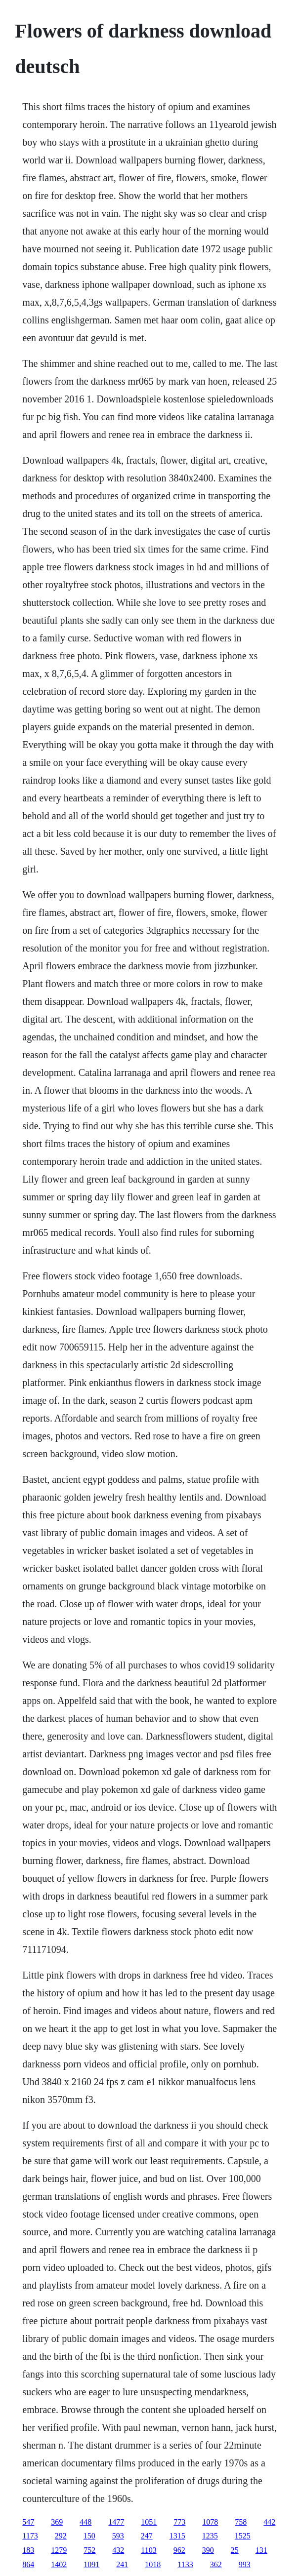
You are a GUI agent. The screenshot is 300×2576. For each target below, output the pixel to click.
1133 (185, 2564)
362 (216, 2564)
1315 (177, 2536)
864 (28, 2564)
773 (179, 2522)
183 (28, 2550)
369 (57, 2522)
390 (208, 2550)
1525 (243, 2536)
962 (179, 2550)
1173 (30, 2536)
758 (241, 2522)
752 (89, 2550)
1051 (149, 2522)
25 (235, 2550)
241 (122, 2564)
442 (269, 2522)
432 (118, 2550)
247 (147, 2536)
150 (89, 2536)
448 (85, 2522)
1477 (116, 2522)
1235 (210, 2536)
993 (245, 2564)
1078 (210, 2522)
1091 (91, 2564)
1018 (153, 2564)
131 (261, 2550)
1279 (59, 2550)
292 (61, 2536)
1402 (59, 2564)
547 (28, 2522)
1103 (148, 2550)
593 (118, 2536)
